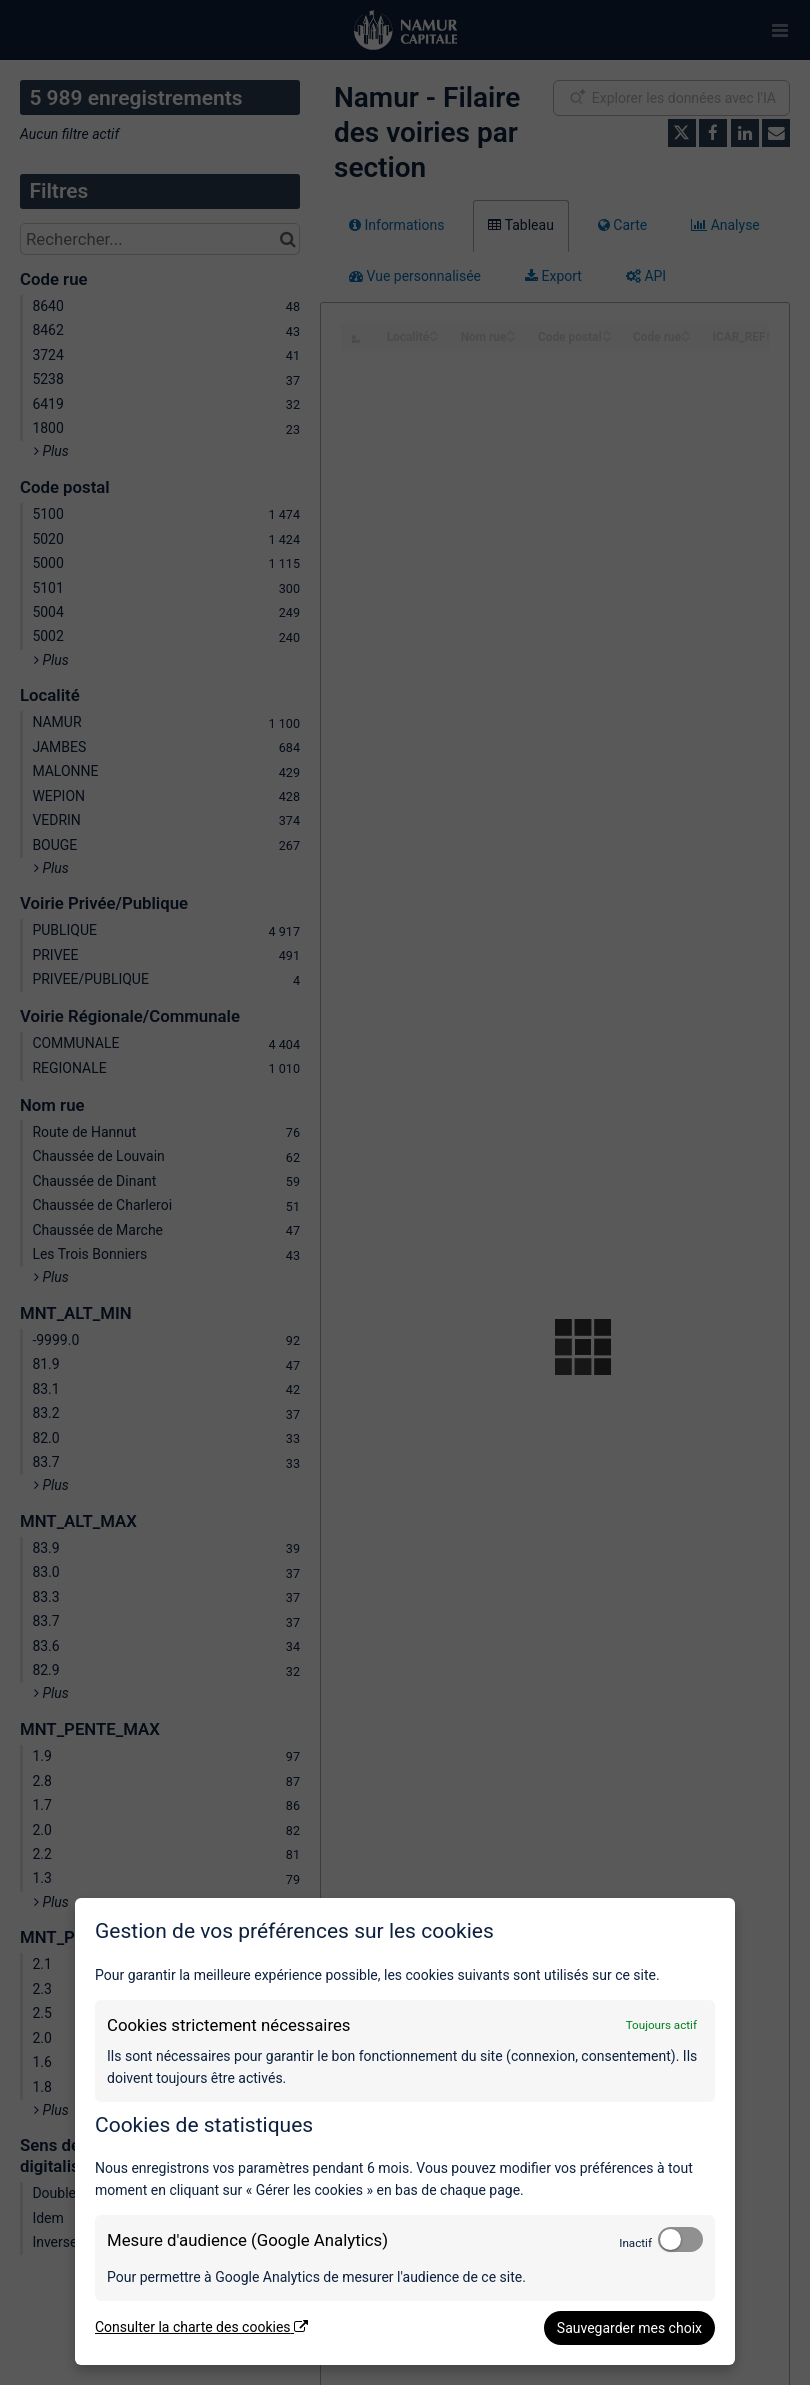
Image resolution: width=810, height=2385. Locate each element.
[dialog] (405, 2131)
